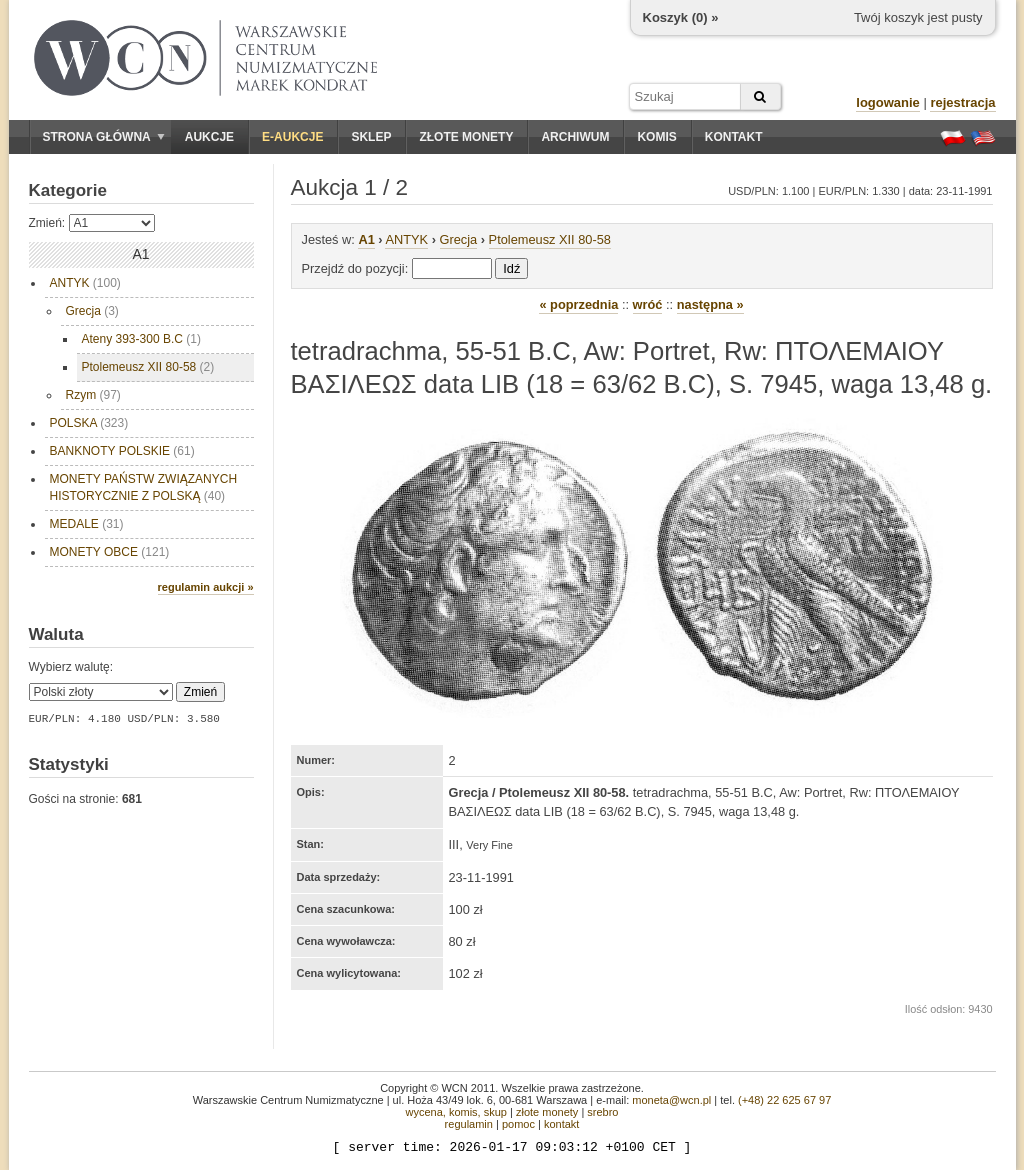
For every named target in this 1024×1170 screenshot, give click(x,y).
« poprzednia (578, 304)
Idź (511, 268)
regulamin (469, 1124)
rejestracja (962, 102)
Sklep (371, 137)
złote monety (547, 1112)
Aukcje (209, 137)
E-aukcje (292, 137)
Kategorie (68, 190)
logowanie (888, 102)
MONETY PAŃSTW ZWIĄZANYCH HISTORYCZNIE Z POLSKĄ (144, 487)
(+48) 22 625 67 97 (784, 1100)
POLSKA (89, 423)
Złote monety (466, 137)
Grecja (92, 311)
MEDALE (87, 524)
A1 (366, 239)
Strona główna (104, 137)
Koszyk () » (681, 17)
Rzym (93, 395)
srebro (602, 1112)
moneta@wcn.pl (671, 1100)
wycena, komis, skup (455, 1112)
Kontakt (734, 137)
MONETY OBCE (110, 552)
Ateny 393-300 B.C (141, 339)
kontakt (561, 1124)
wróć (648, 304)
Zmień (200, 692)
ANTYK (85, 283)
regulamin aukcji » (206, 587)
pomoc (518, 1124)
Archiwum (575, 137)
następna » (710, 304)
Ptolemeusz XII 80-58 (148, 367)
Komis (656, 137)
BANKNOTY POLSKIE (122, 451)
